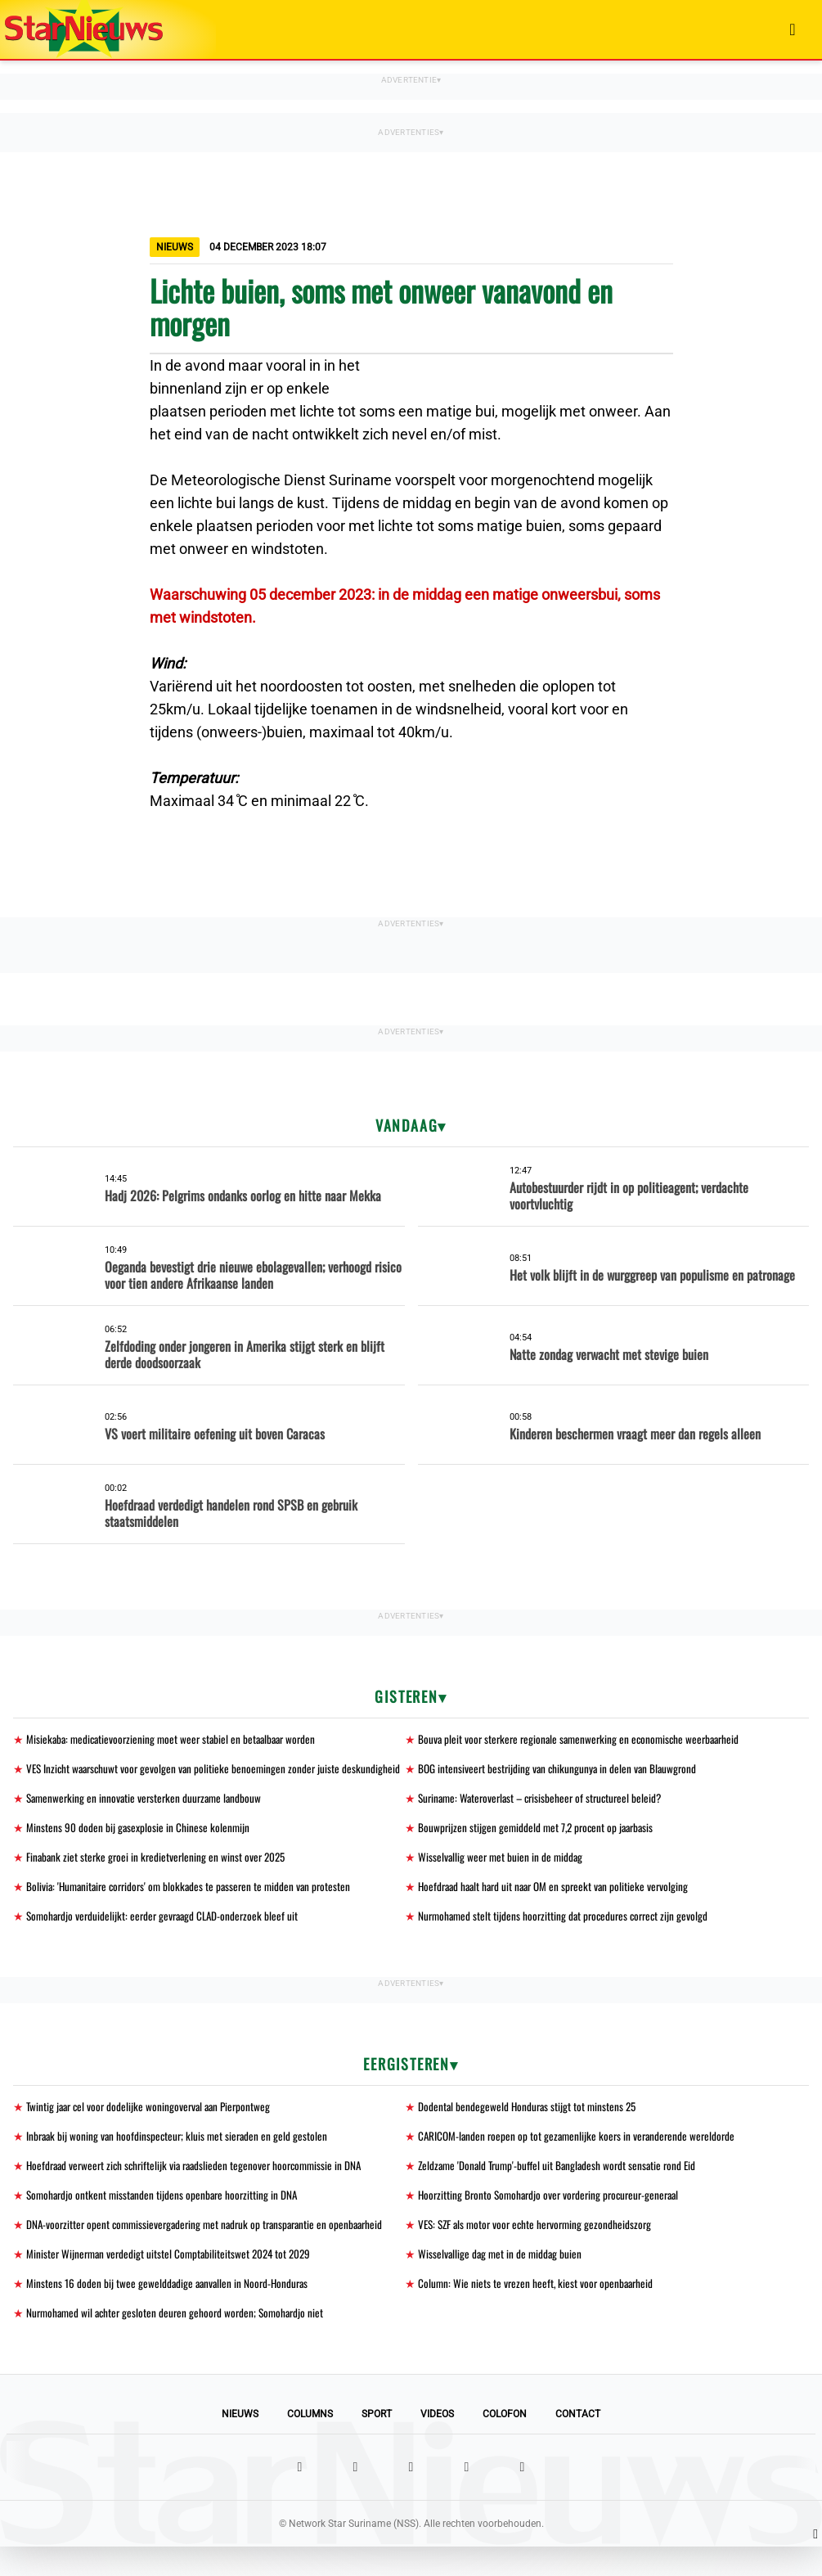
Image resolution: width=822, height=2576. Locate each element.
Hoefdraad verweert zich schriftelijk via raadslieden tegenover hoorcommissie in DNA (201, 2190)
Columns (310, 2443)
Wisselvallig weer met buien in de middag (502, 1877)
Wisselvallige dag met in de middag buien (502, 2281)
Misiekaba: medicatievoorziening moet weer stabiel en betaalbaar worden (176, 1739)
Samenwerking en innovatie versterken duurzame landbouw (148, 1817)
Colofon (505, 2443)
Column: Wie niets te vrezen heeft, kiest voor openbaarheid (538, 2311)
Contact (577, 2443)
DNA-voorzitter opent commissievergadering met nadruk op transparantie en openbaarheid (212, 2250)
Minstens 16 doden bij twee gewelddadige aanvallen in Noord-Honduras (170, 2311)
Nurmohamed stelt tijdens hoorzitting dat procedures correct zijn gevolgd (568, 1938)
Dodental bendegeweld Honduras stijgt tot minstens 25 (529, 2129)
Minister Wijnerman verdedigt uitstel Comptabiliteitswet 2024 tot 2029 (173, 2281)
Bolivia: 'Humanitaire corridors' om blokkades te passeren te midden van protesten (195, 1907)
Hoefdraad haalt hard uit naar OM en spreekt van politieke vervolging (559, 1907)
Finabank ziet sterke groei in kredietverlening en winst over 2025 (159, 1877)
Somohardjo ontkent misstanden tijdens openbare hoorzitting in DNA (165, 2220)
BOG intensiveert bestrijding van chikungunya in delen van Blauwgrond (560, 1769)
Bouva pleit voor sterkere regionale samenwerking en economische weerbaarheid (585, 1739)
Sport (377, 2443)
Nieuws (240, 2443)
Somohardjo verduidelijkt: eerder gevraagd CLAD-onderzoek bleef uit (167, 1938)
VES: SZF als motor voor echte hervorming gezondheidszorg (540, 2250)
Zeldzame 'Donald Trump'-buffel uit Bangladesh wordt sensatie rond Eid (562, 2190)
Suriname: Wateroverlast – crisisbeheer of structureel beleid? (546, 1817)
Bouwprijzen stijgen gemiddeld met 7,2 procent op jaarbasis (540, 1847)
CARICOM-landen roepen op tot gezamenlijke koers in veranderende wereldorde (581, 2159)
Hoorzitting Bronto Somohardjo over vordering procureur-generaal (555, 2220)
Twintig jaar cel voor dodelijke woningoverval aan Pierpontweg (153, 2129)
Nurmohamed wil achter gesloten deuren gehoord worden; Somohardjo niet (180, 2341)
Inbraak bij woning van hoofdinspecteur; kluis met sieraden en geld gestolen (180, 2159)
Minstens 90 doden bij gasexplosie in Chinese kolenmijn (138, 1847)
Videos (437, 2443)
